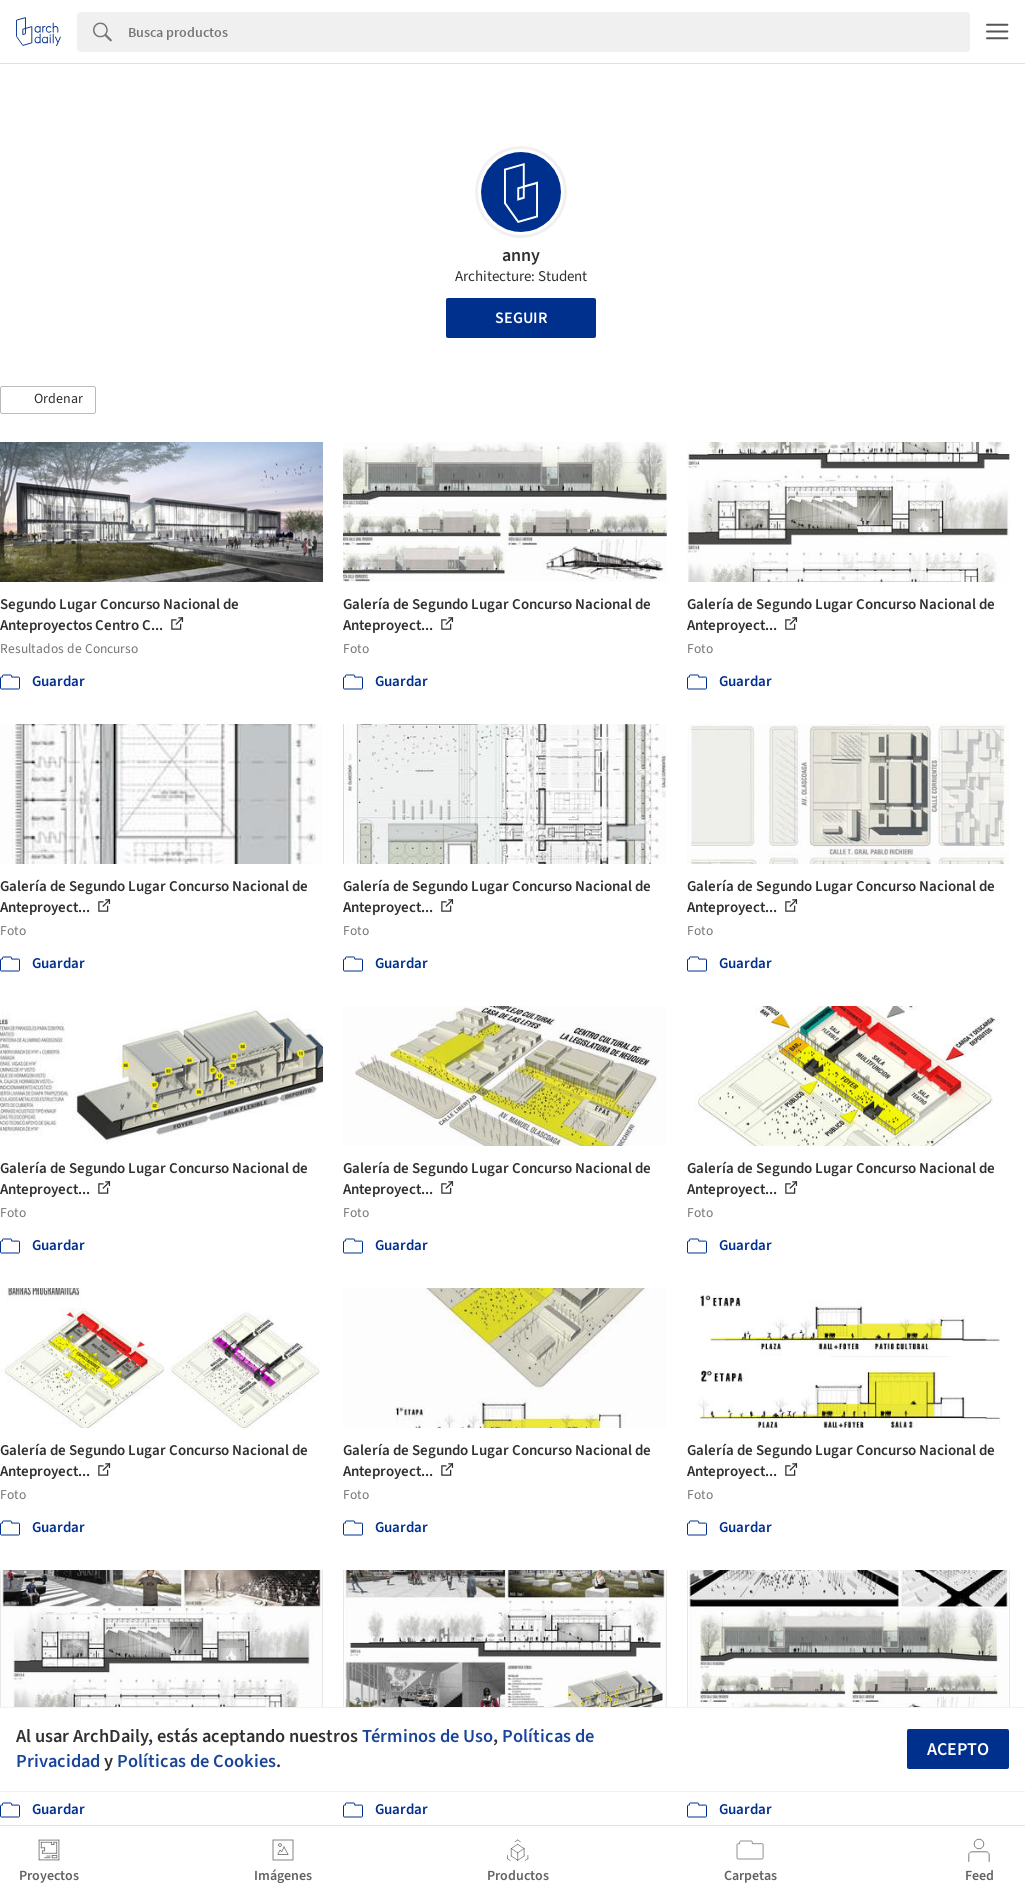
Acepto (958, 1749)
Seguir (521, 318)
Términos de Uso (427, 1736)
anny (521, 255)
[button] (48, 400)
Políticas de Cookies (196, 1761)
